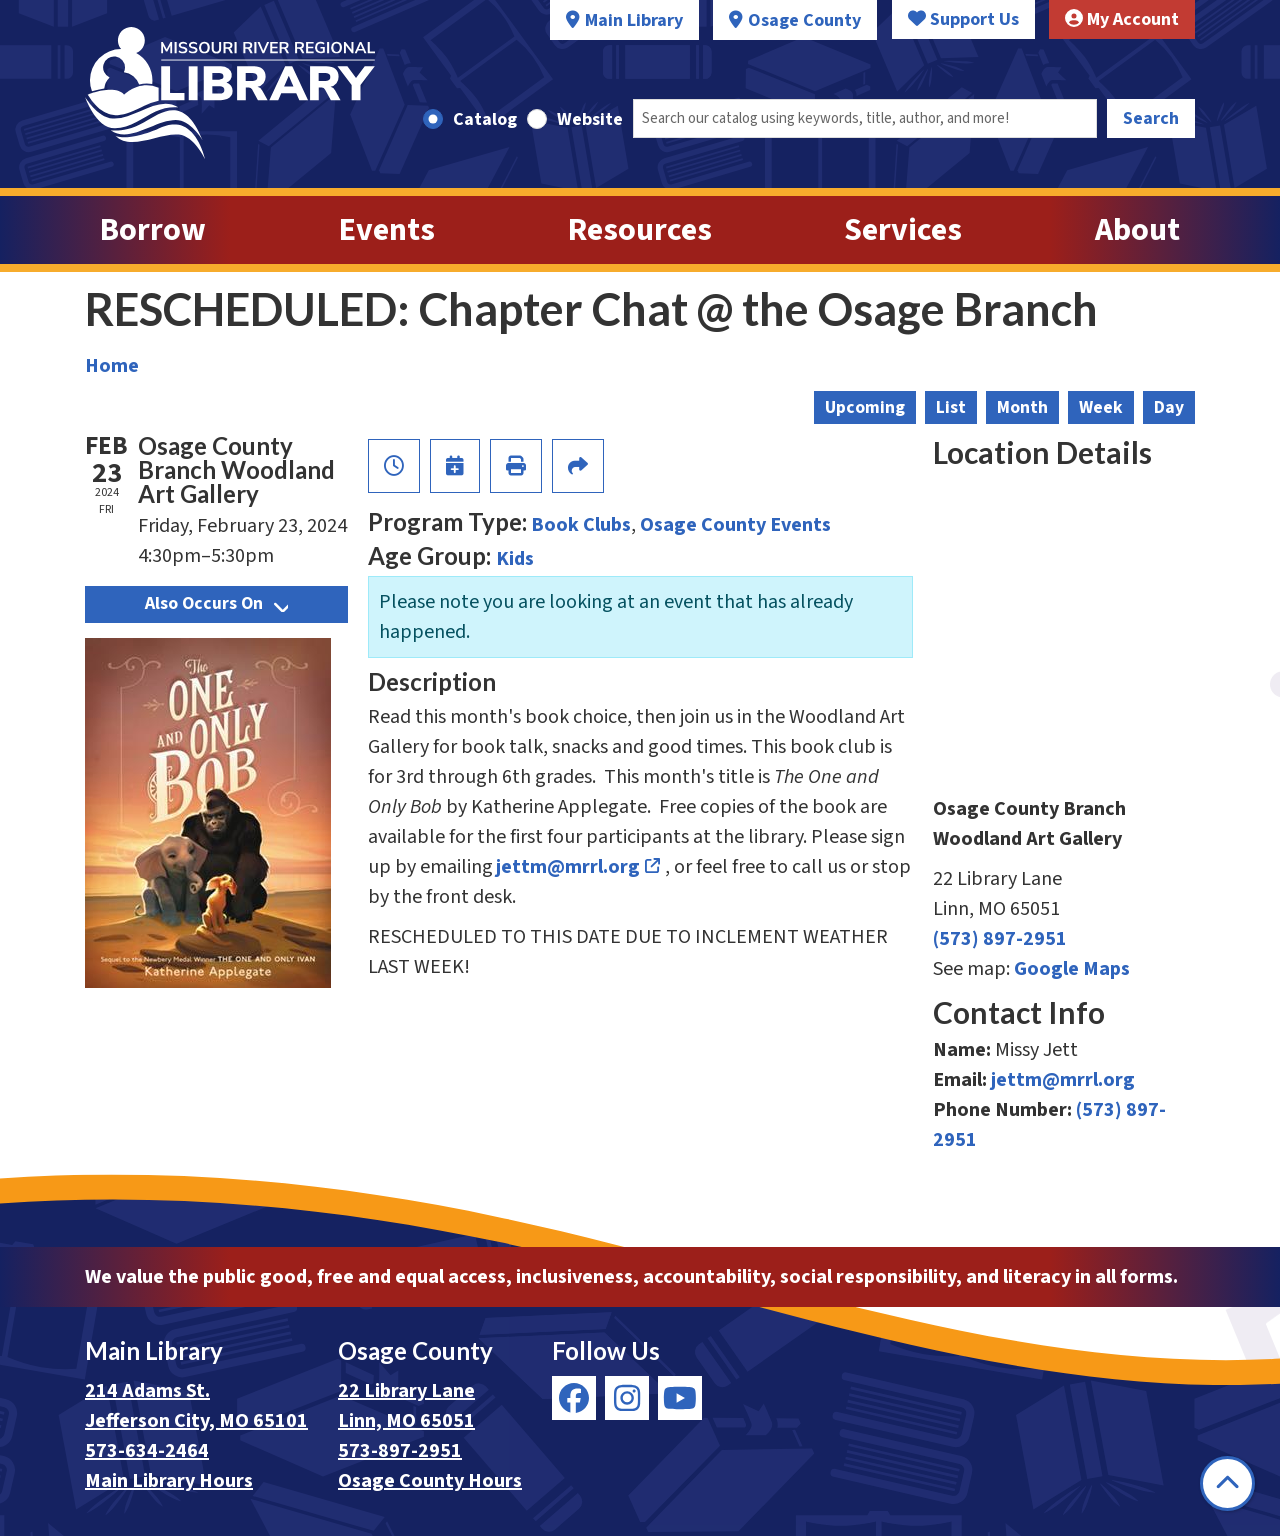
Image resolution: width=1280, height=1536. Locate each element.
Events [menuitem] (387, 230)
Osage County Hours (430, 1481)
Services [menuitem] (903, 230)
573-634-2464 (147, 1451)
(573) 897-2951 (1000, 939)
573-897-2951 (400, 1451)
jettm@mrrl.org (568, 867)
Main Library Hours (169, 1481)
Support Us (963, 19)
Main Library (634, 20)
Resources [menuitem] (640, 230)
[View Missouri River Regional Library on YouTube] (680, 1398)
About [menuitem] (1137, 230)
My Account (1122, 19)
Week (1101, 407)
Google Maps (1072, 969)
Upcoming (865, 407)
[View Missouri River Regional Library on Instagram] (627, 1398)
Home (112, 366)
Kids (515, 559)
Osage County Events (735, 525)
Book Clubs (581, 525)
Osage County (804, 20)
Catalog (485, 119)
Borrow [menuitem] (153, 230)
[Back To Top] (1227, 1483)
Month (1022, 407)
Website (590, 119)
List (951, 407)
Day (1169, 407)
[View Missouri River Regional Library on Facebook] (574, 1398)
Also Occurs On (216, 603)
